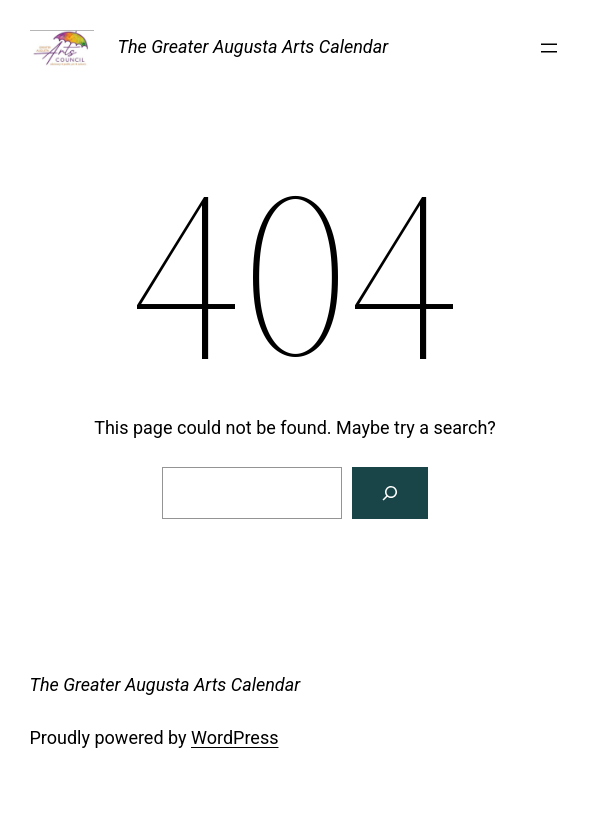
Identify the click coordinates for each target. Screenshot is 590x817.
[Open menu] (549, 48)
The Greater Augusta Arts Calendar (253, 46)
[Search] (390, 493)
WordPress (234, 737)
